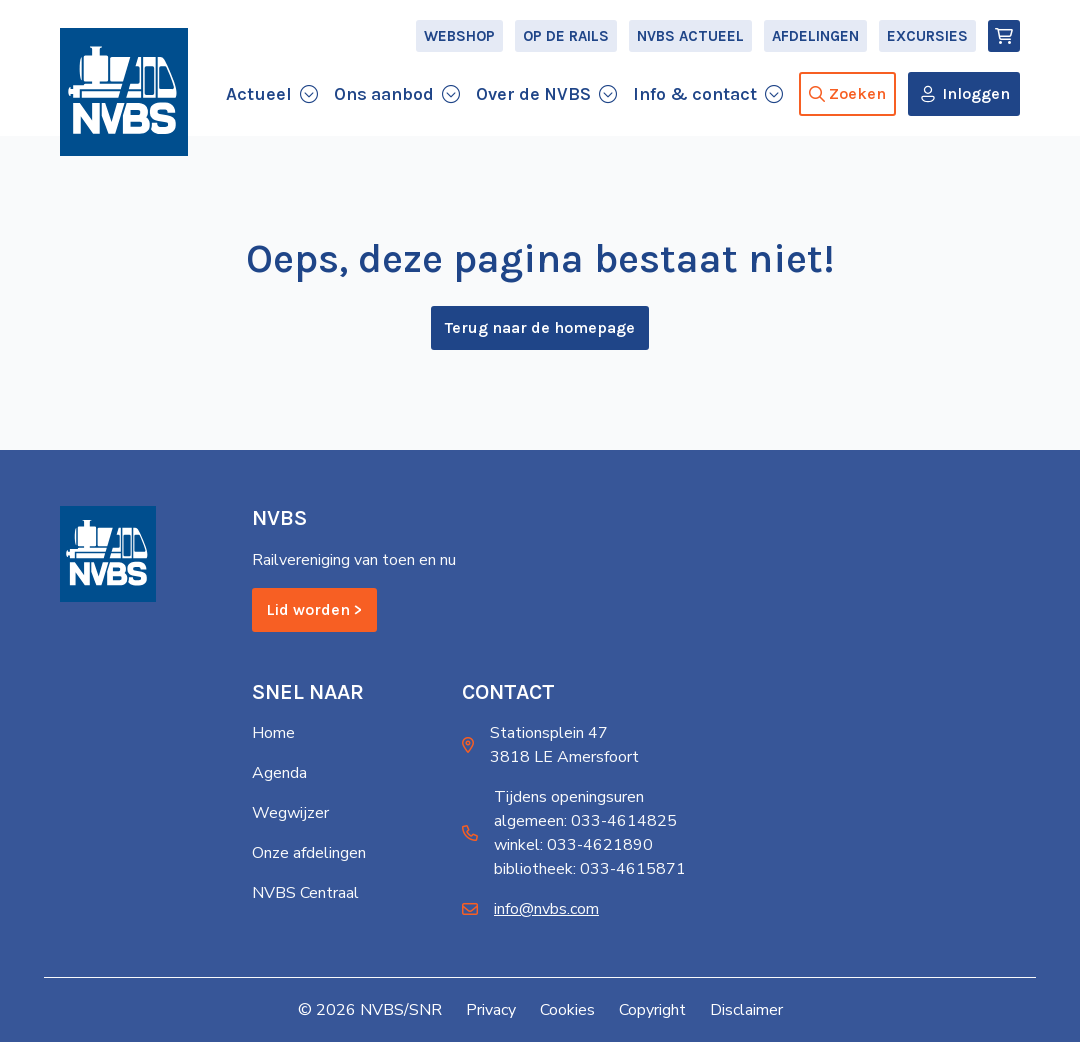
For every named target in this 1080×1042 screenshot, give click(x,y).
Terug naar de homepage (540, 327)
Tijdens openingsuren (569, 797)
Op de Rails (566, 36)
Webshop (459, 36)
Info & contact (695, 94)
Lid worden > (314, 609)
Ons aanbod (384, 94)
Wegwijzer (290, 813)
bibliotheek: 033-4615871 (590, 869)
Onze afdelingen (309, 853)
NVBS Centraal (305, 893)
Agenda (279, 773)
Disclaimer (746, 1010)
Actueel (259, 94)
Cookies (567, 1010)
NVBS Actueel (690, 36)
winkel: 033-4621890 (573, 845)
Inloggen (976, 93)
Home (273, 733)
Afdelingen (815, 36)
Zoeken (847, 93)
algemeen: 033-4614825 (585, 821)
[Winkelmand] (1004, 36)
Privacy (491, 1010)
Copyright (652, 1010)
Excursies (927, 36)
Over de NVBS (533, 94)
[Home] (124, 92)
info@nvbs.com (546, 909)
